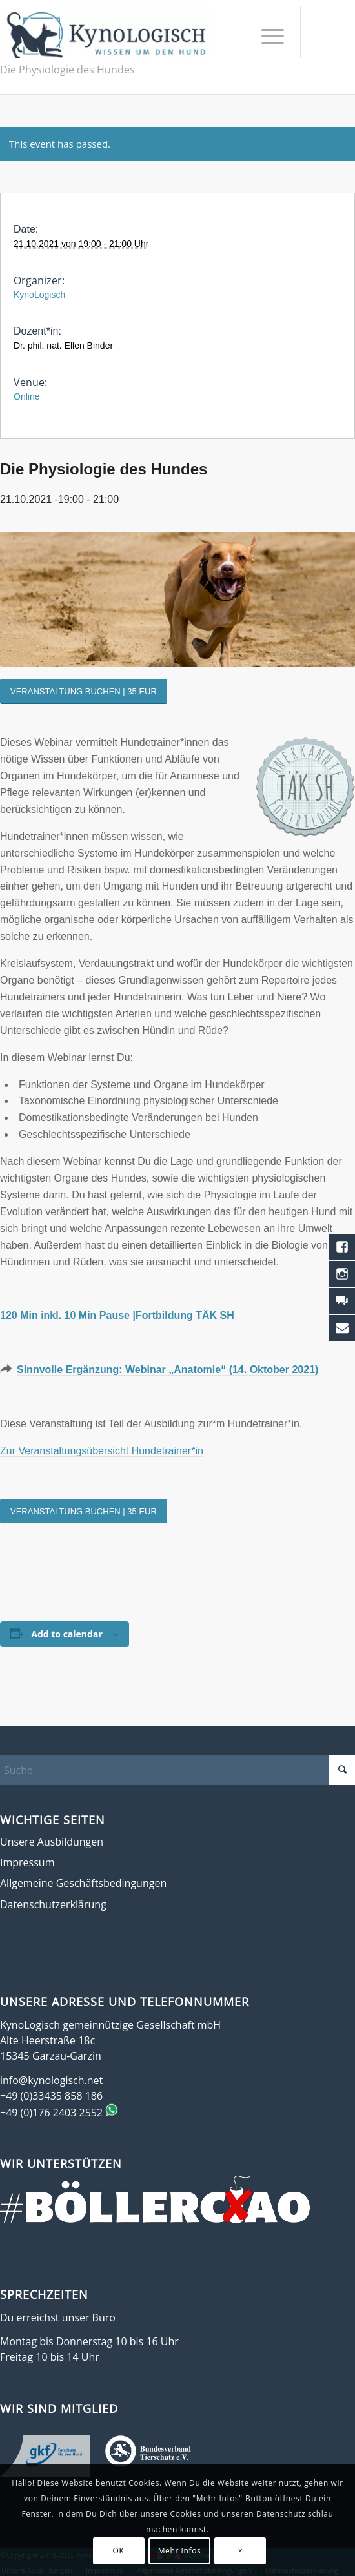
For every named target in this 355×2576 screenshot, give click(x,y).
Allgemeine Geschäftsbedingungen (83, 1883)
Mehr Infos (179, 2550)
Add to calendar (66, 1634)
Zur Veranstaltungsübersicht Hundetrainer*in (101, 1450)
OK (119, 2550)
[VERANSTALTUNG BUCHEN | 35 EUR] (83, 691)
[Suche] (177, 1770)
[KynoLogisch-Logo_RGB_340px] (106, 32)
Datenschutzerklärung (53, 1904)
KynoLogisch (39, 294)
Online (26, 396)
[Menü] (266, 35)
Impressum (27, 1862)
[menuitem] (266, 35)
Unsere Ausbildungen (51, 1842)
